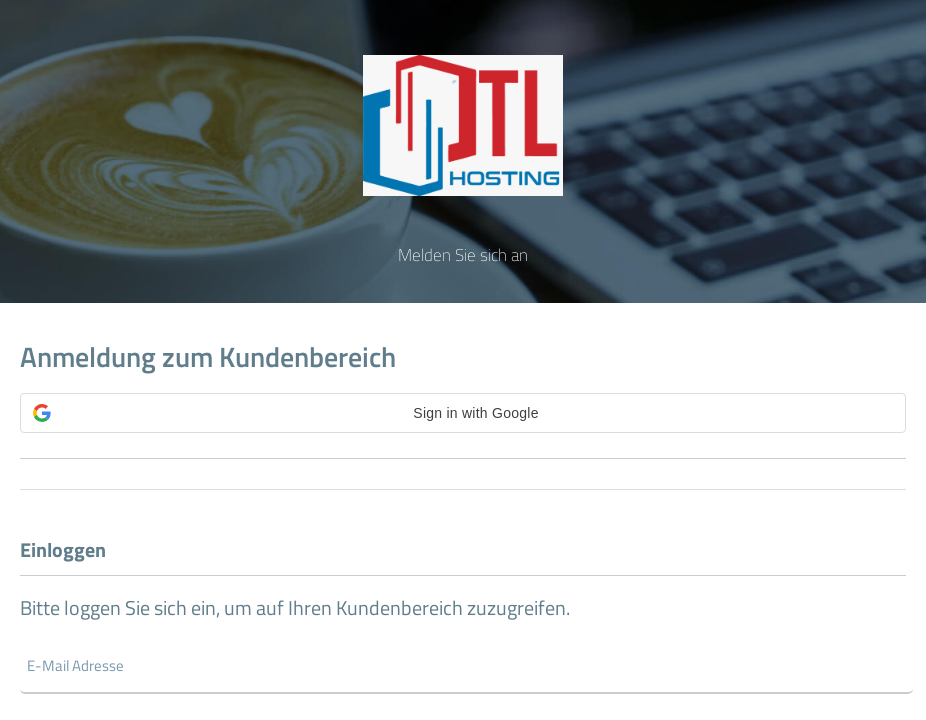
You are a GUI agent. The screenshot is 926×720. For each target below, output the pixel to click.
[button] (463, 413)
